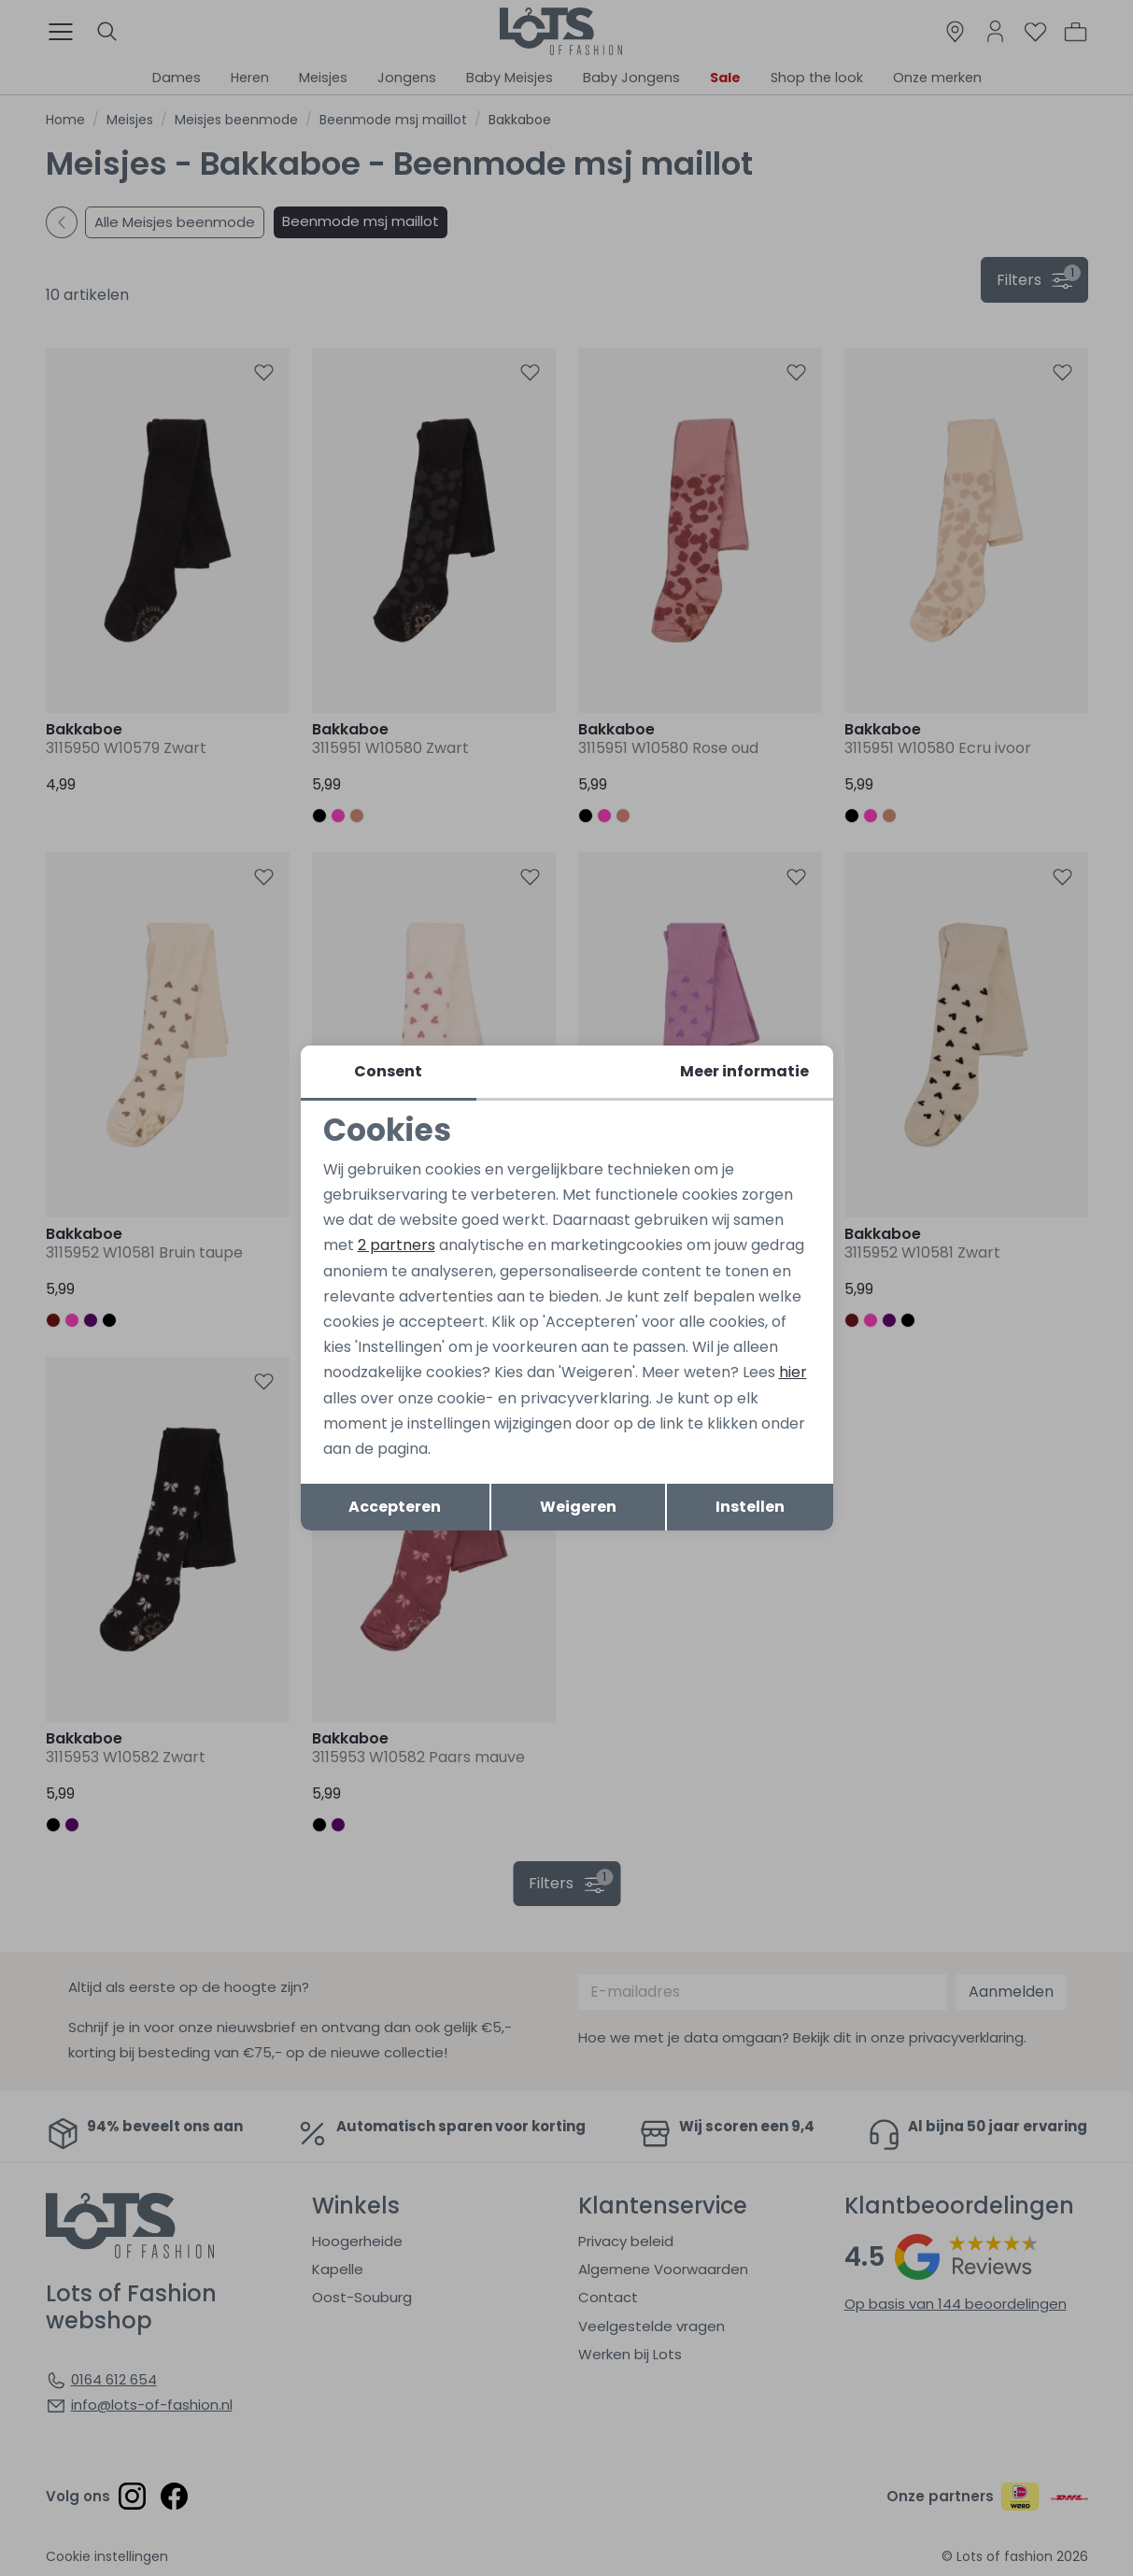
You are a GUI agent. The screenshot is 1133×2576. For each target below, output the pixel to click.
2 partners (396, 1245)
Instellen (750, 1506)
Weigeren (578, 1506)
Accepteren (394, 1506)
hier (793, 1372)
